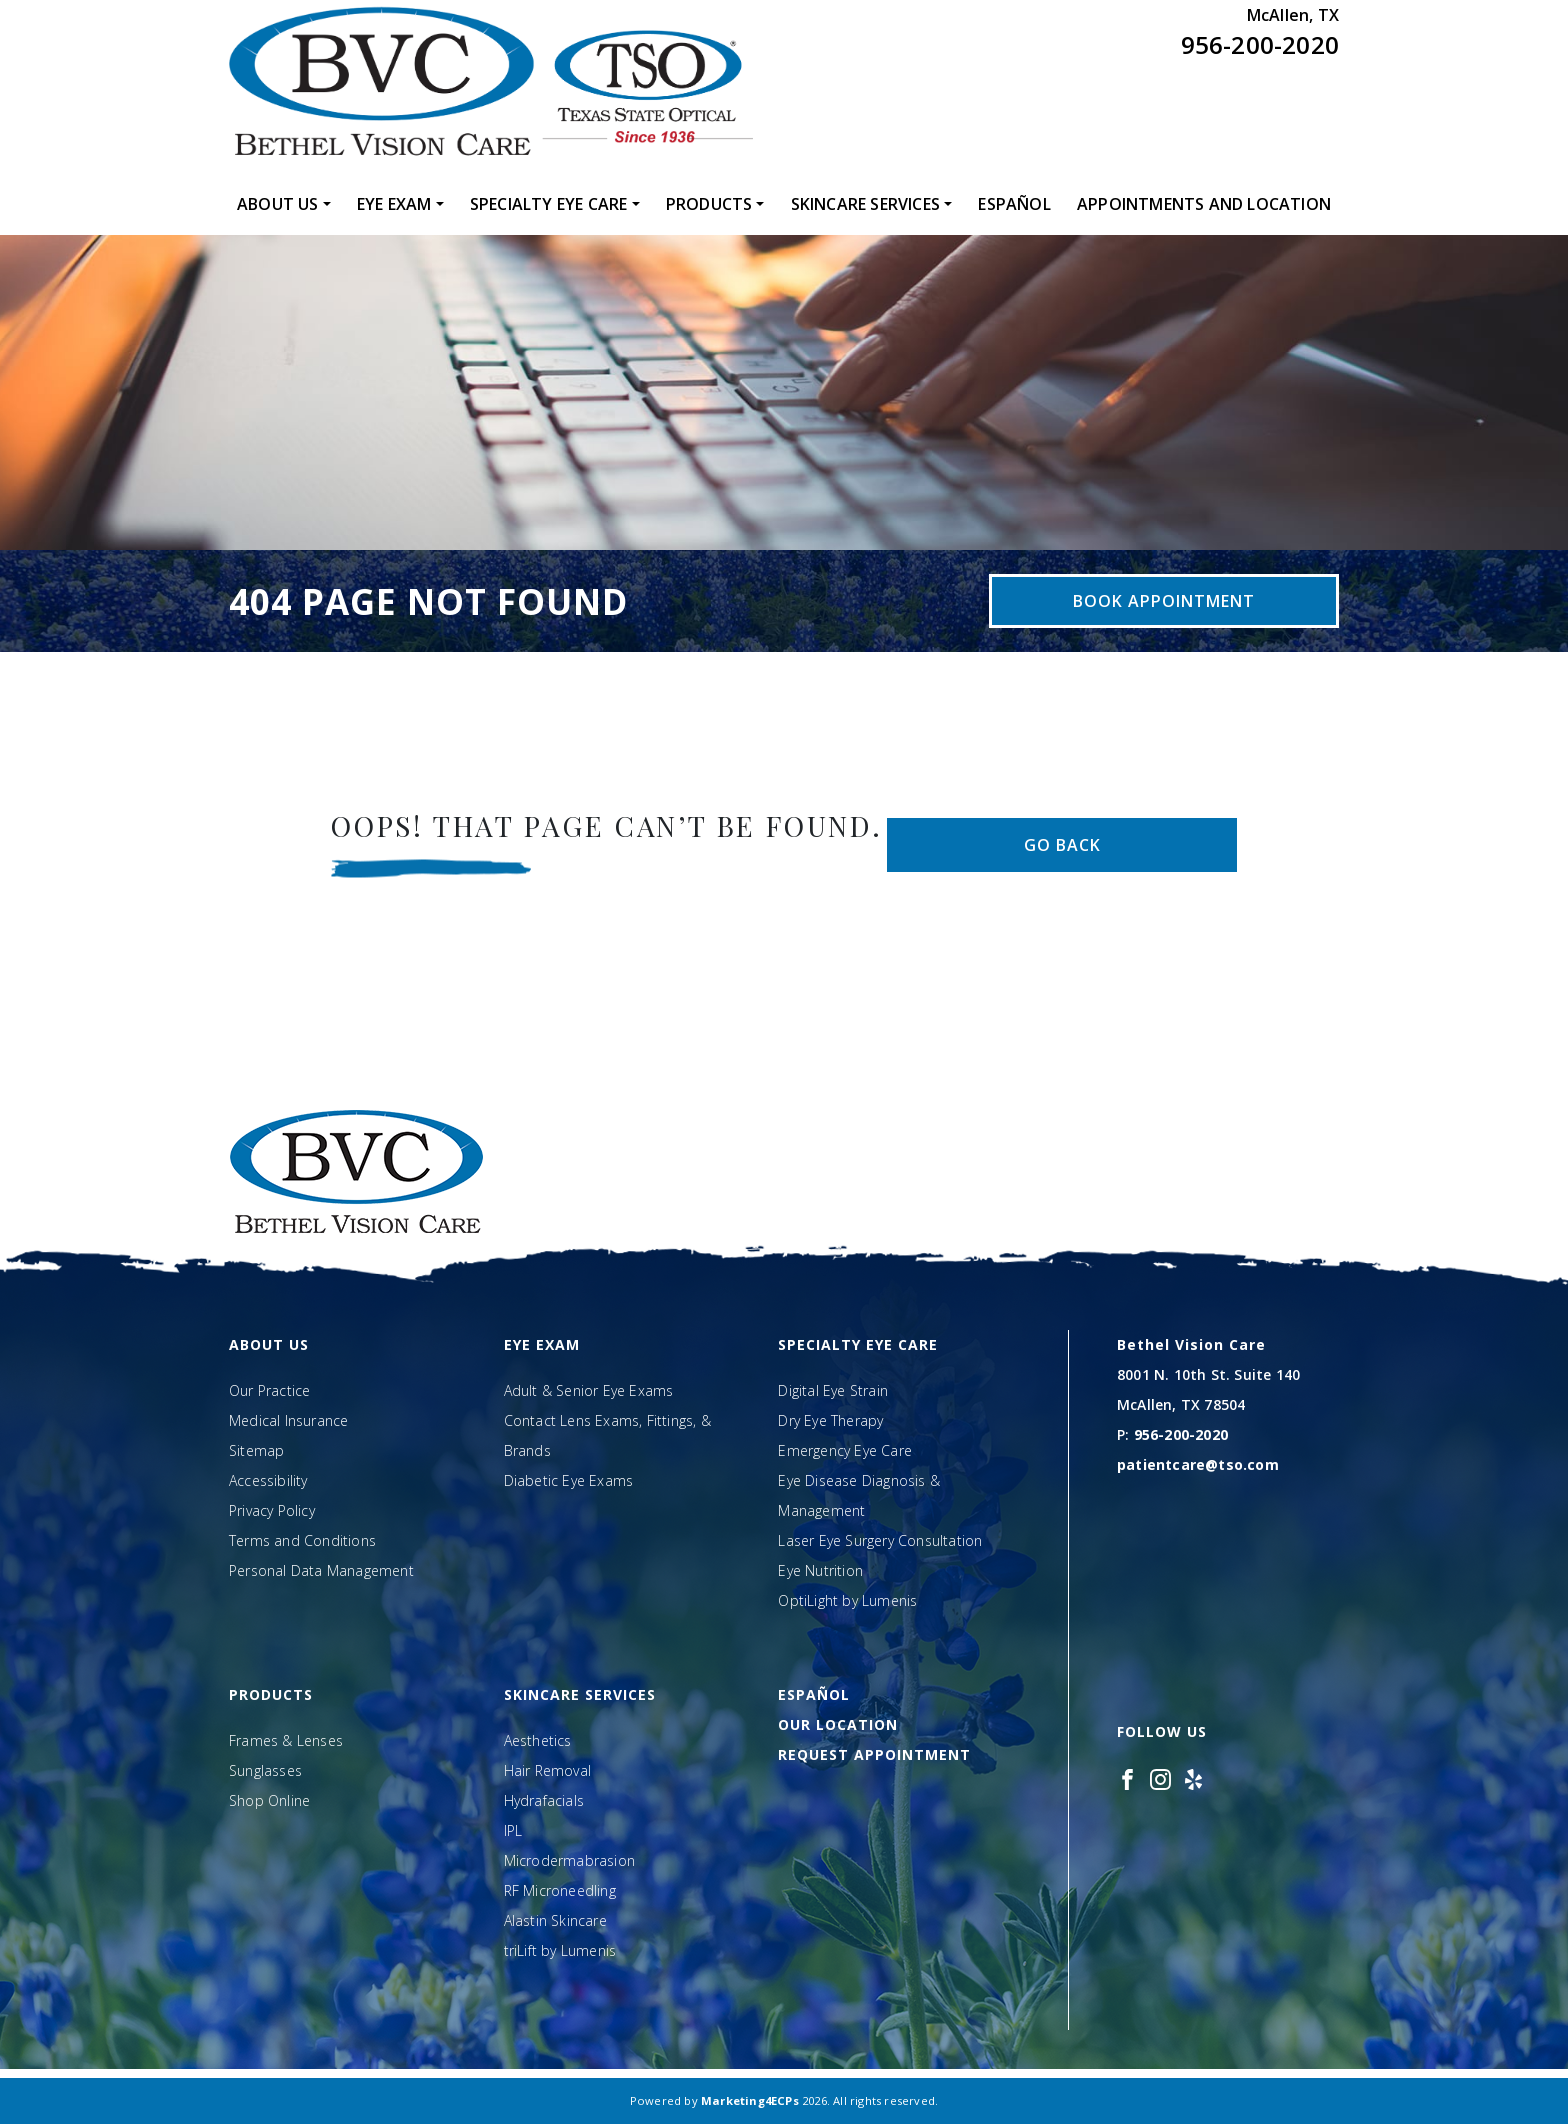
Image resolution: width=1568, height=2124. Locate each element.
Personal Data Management (321, 1570)
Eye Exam (394, 204)
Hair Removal (547, 1770)
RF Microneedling (560, 1890)
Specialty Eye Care (549, 204)
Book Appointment (1164, 601)
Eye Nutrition (820, 1570)
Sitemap (256, 1450)
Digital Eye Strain (833, 1390)
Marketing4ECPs (750, 2100)
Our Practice (269, 1390)
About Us (278, 204)
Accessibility (268, 1480)
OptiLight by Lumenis (847, 1600)
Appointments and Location (1204, 204)
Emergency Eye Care (845, 1450)
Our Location (838, 1724)
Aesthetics (538, 1740)
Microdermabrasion (569, 1860)
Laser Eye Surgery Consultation (880, 1540)
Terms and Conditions (302, 1540)
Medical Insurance (288, 1420)
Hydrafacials (544, 1800)
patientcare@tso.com (1198, 1464)
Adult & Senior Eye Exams (589, 1390)
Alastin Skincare (555, 1920)
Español (1014, 204)
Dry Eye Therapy (830, 1420)
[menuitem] (284, 204)
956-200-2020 (1260, 44)
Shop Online (269, 1800)
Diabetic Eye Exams (569, 1480)
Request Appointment (874, 1754)
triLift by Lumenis (560, 1950)
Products (709, 204)
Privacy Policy (272, 1510)
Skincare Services (865, 204)
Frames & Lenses (286, 1740)
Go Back (1062, 845)
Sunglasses (265, 1770)
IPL (513, 1830)
